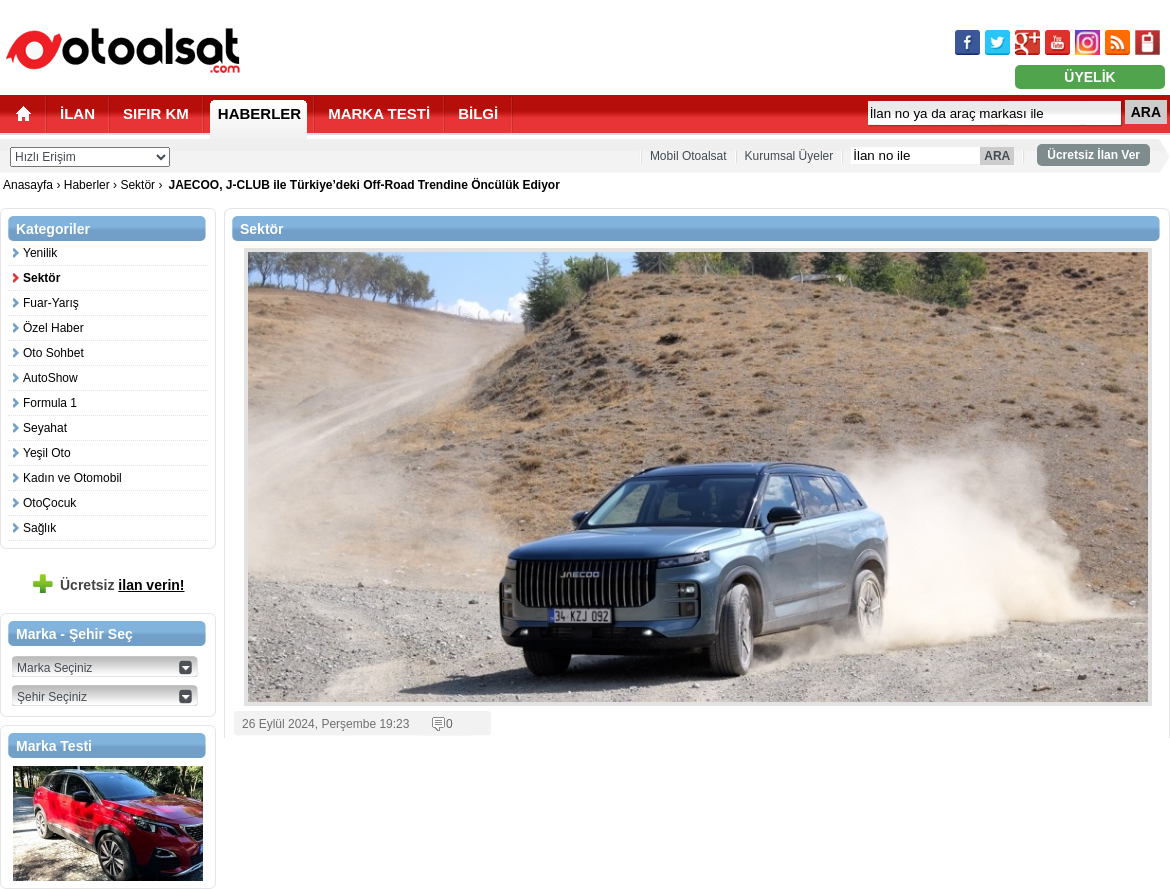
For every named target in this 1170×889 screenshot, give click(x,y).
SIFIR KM (156, 113)
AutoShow (50, 378)
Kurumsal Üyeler (789, 156)
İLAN (77, 113)
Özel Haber (53, 328)
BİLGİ (478, 113)
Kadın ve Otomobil (72, 478)
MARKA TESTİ (379, 113)
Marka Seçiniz (54, 668)
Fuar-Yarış (51, 303)
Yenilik (40, 253)
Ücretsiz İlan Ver (1093, 155)
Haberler (87, 185)
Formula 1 (50, 403)
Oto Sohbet (53, 353)
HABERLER (259, 113)
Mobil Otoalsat (688, 156)
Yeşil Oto (47, 453)
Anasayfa (29, 185)
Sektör (137, 185)
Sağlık (39, 528)
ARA (1146, 112)
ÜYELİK (1089, 77)
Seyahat (45, 428)
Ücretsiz (122, 585)
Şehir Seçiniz (52, 697)
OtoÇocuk (49, 503)
